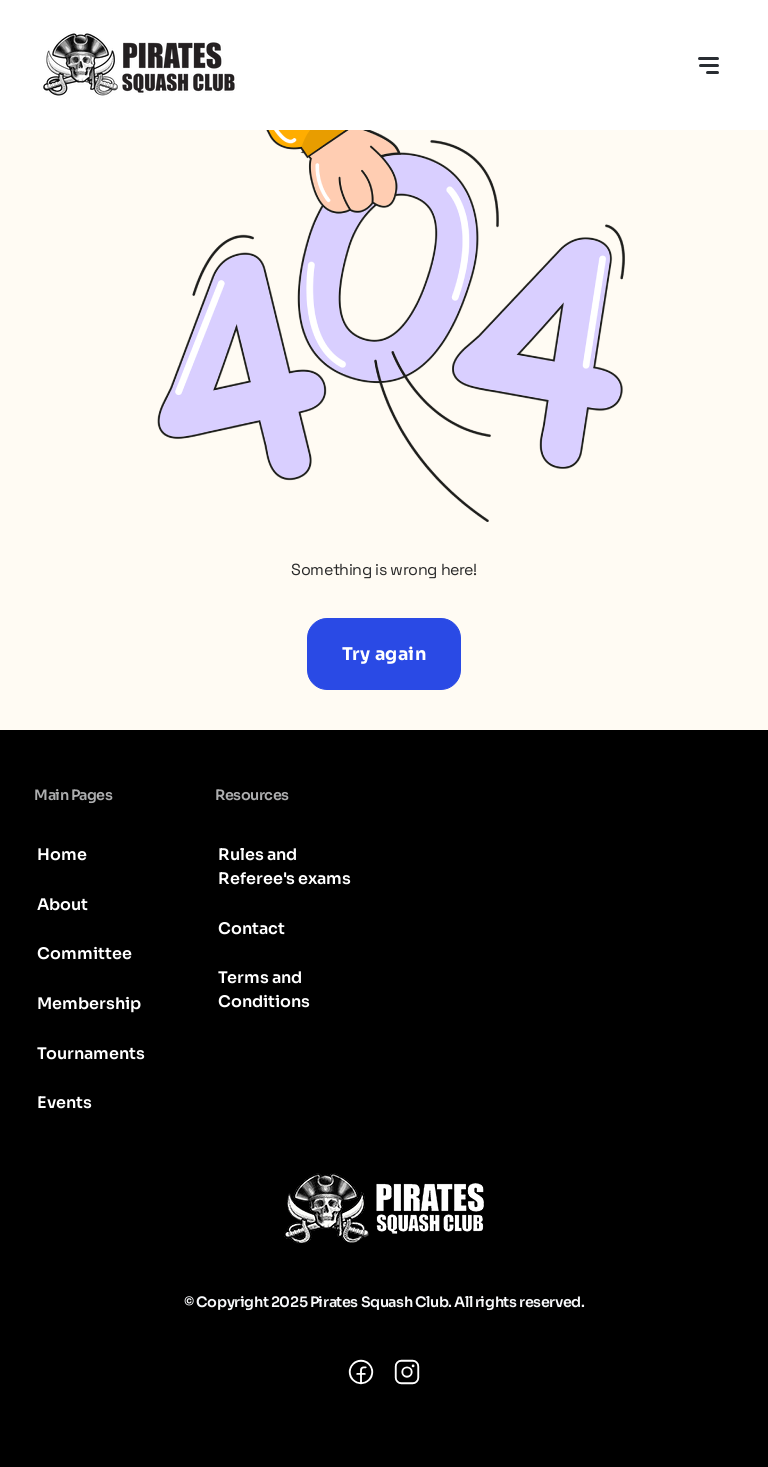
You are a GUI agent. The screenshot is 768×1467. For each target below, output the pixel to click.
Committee (84, 953)
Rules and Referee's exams (284, 866)
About (62, 904)
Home (62, 854)
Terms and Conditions (264, 989)
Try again (384, 654)
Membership (89, 1003)
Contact (251, 928)
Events (64, 1102)
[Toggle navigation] (708, 65)
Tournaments (91, 1053)
